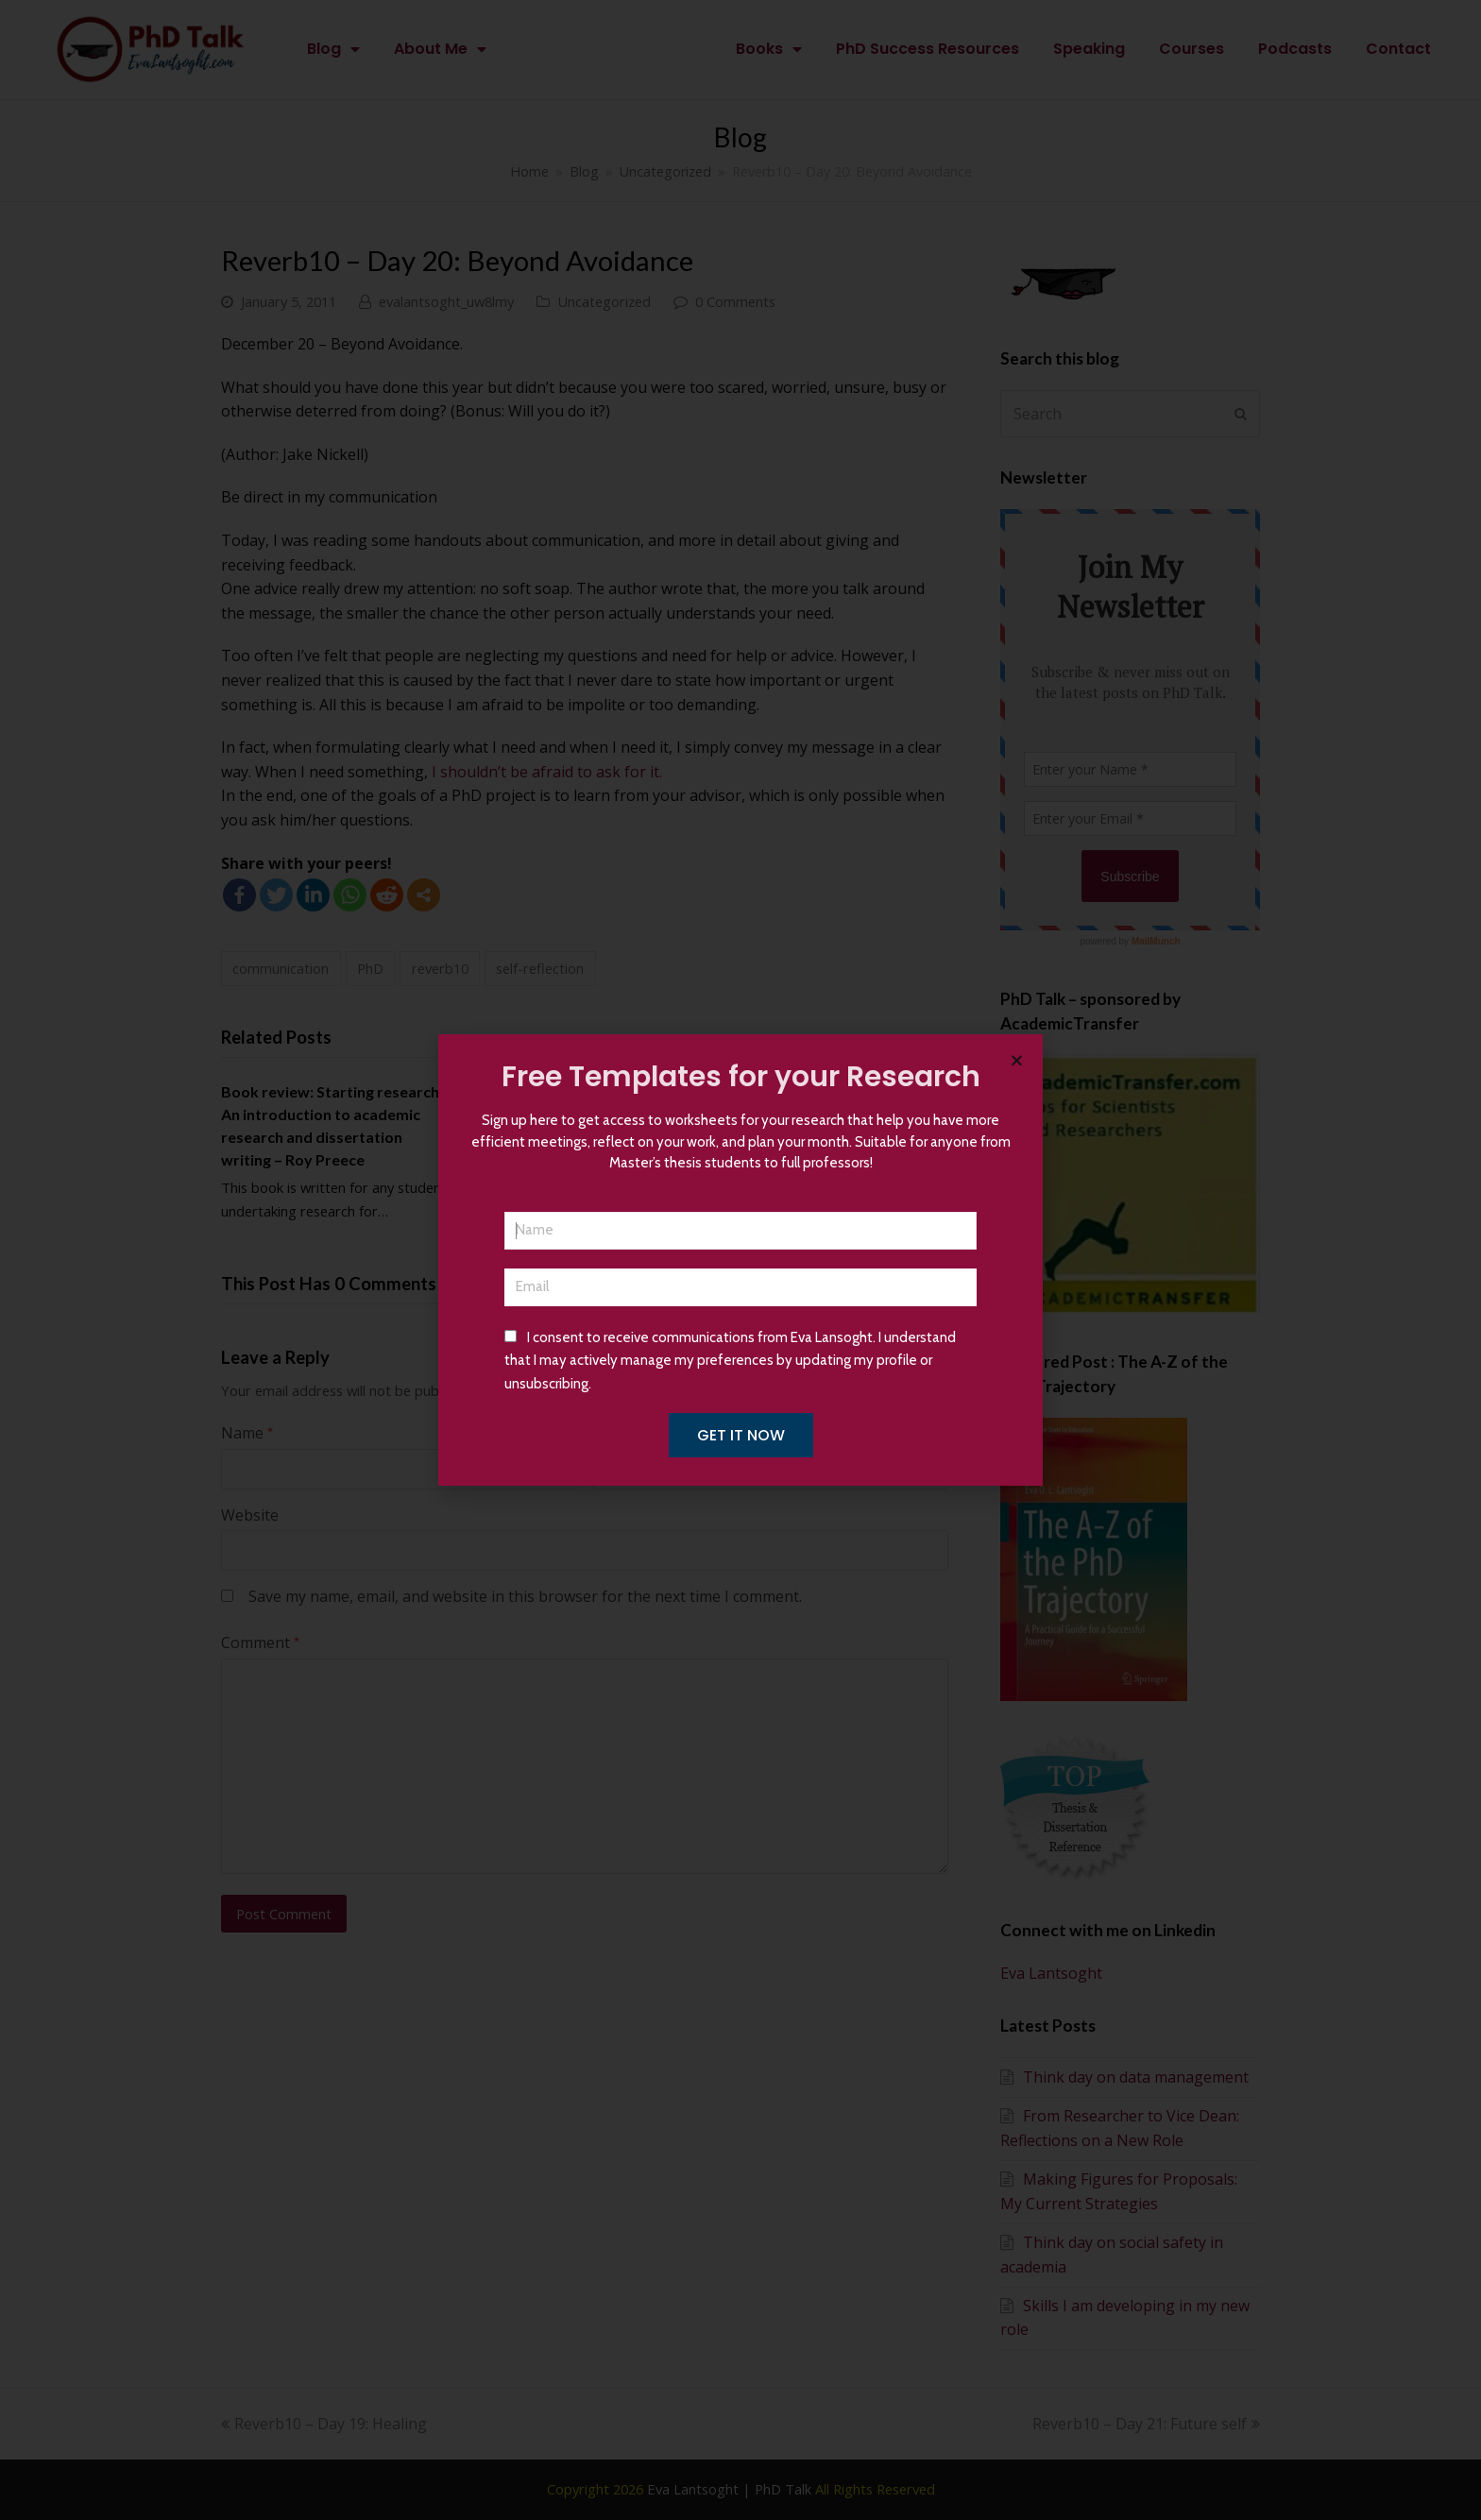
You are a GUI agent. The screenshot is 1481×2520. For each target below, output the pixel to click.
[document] (740, 1260)
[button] (1017, 1060)
